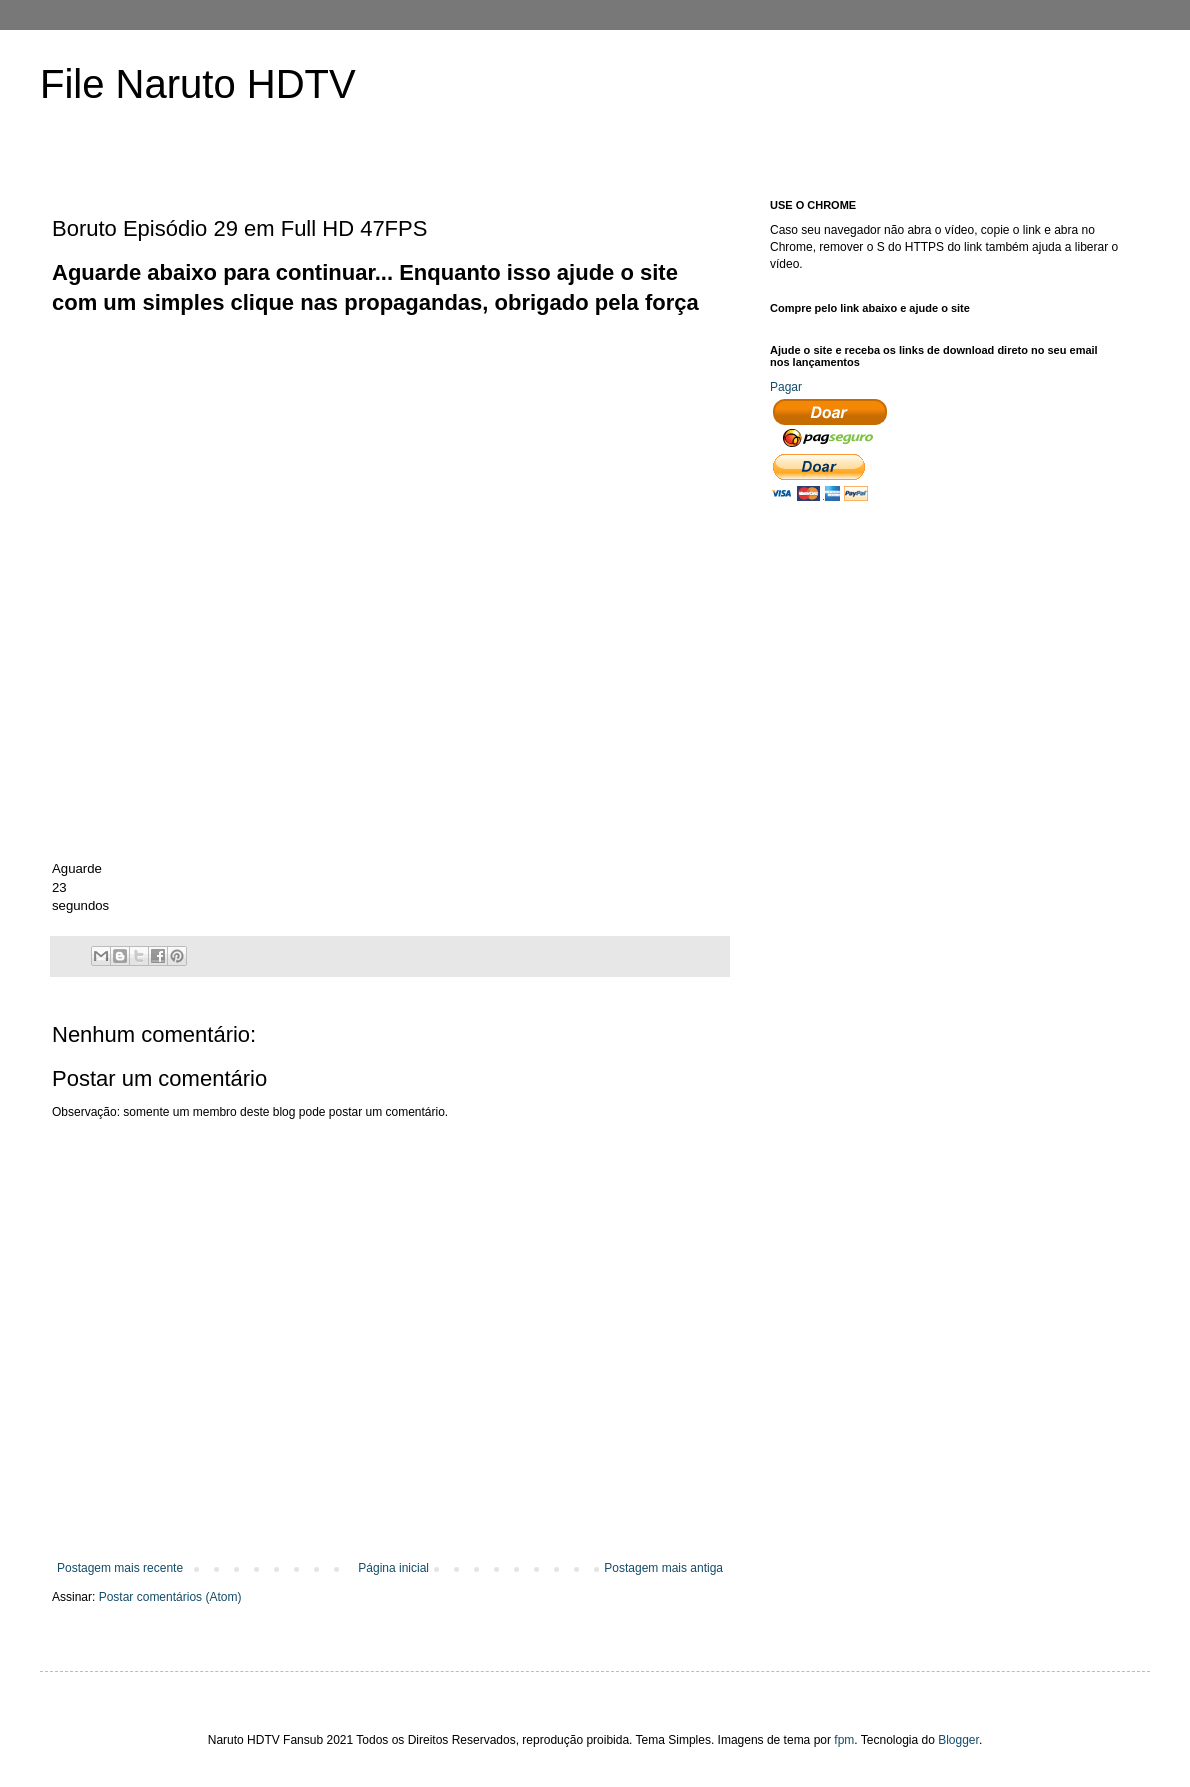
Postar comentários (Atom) (170, 1597)
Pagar (786, 387)
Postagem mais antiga (663, 1568)
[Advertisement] (343, 459)
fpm (844, 1740)
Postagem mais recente (120, 1568)
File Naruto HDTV (198, 84)
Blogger (958, 1740)
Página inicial (393, 1568)
